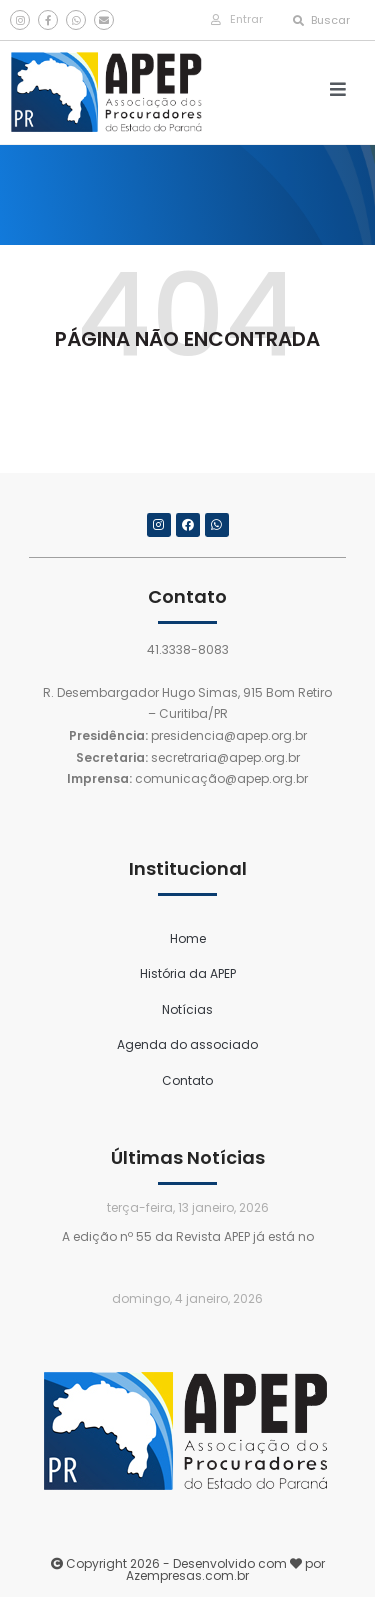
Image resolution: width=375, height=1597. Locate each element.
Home (188, 938)
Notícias (187, 1009)
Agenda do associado (187, 1044)
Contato (187, 1080)
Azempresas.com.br (187, 1575)
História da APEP (188, 973)
